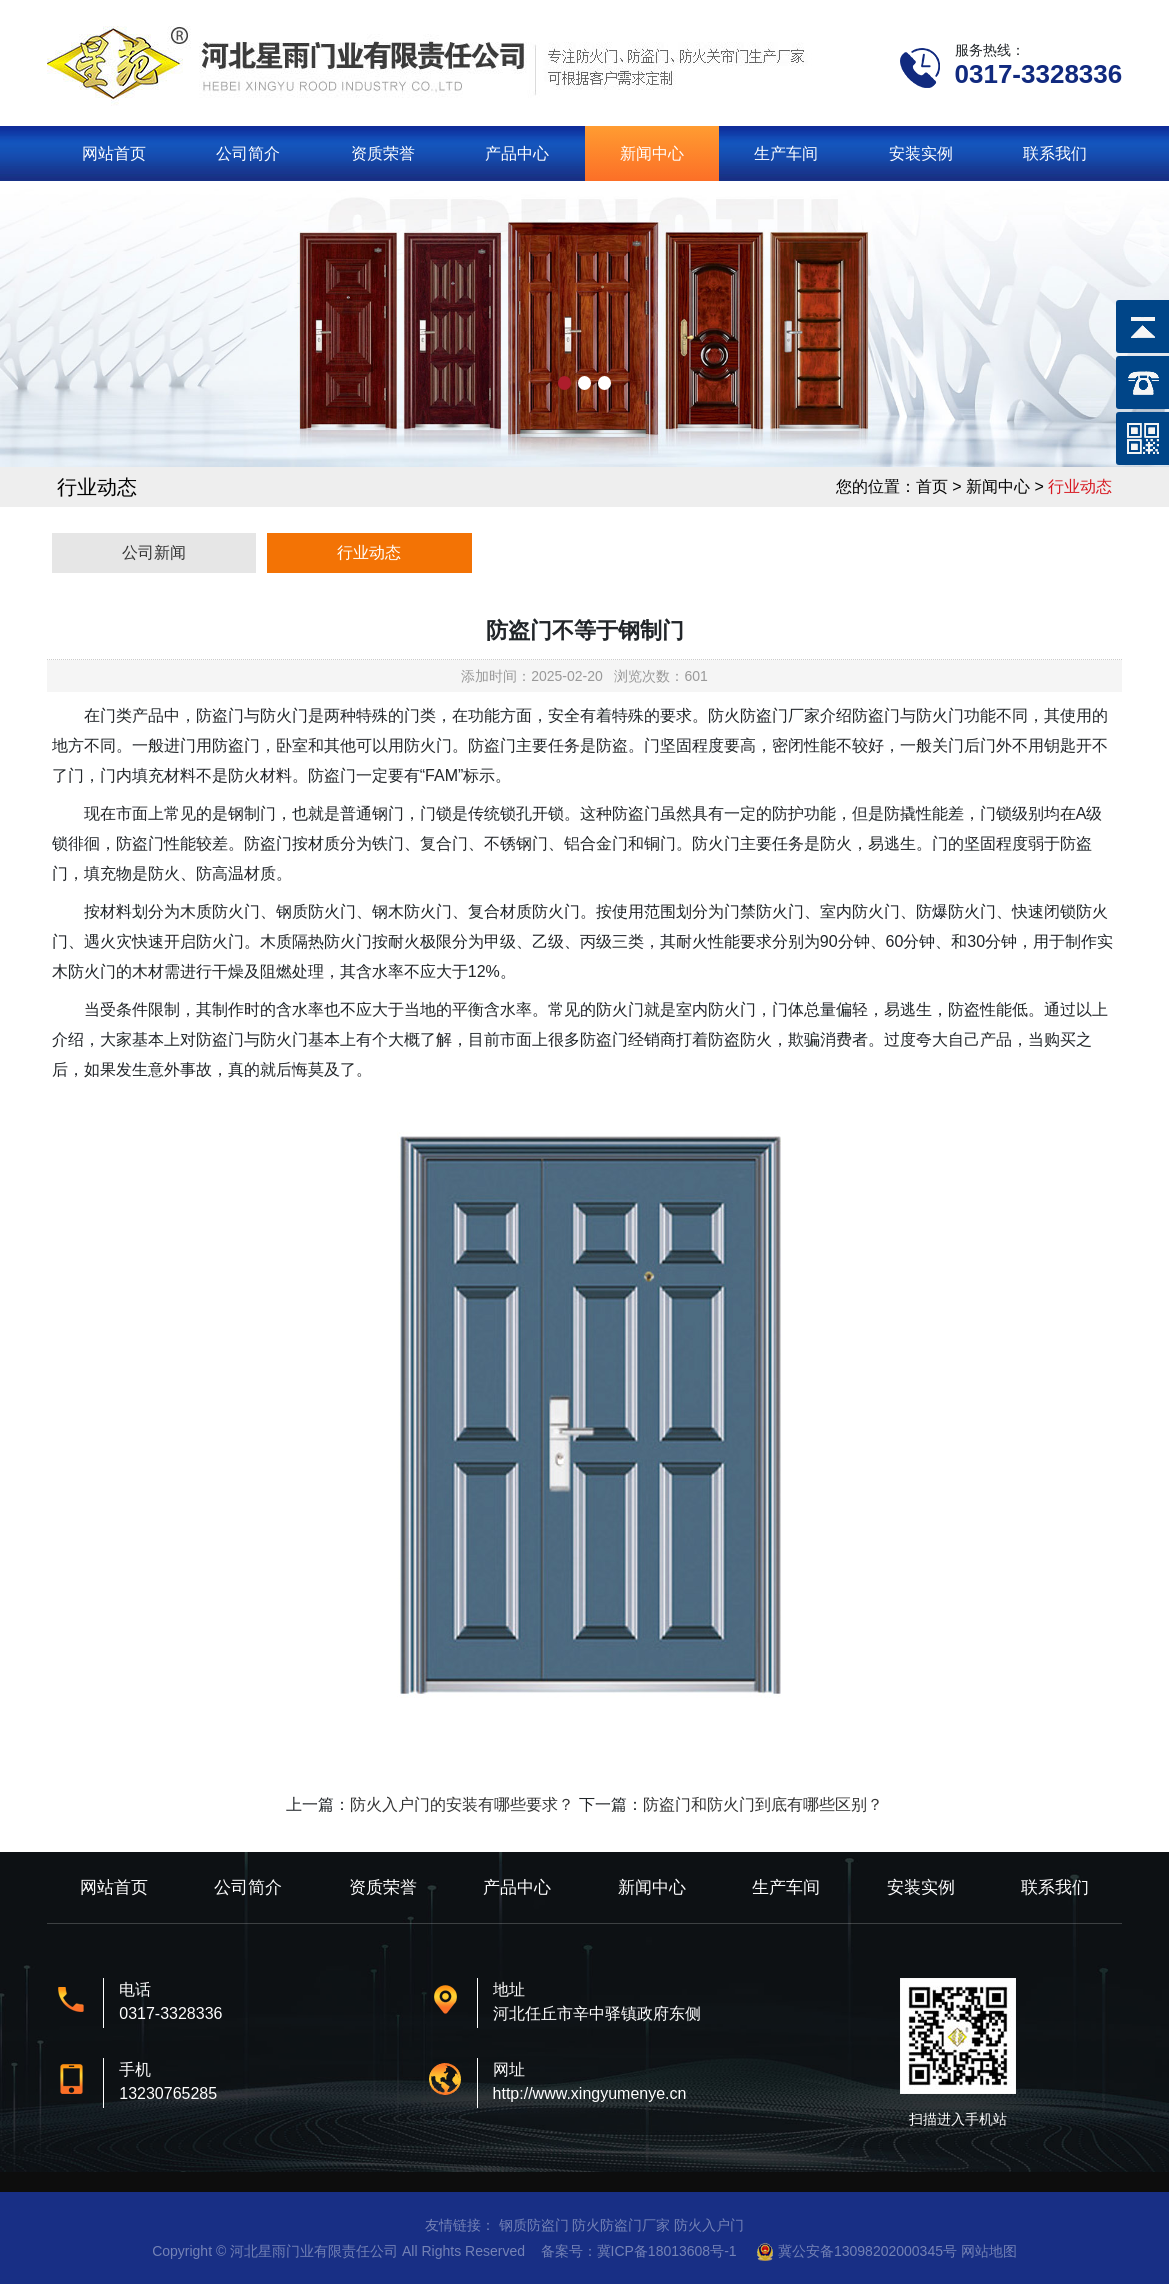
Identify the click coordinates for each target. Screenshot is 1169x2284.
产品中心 (517, 153)
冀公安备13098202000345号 (867, 2251)
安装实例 (921, 153)
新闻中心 (652, 153)
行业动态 (369, 552)
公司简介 (248, 153)
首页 (932, 486)
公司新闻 (154, 552)
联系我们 (1055, 153)
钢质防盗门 (534, 2225)
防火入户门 (709, 2225)
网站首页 (114, 153)
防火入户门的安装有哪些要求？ (462, 1804)
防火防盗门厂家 (621, 2225)
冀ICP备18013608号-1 (667, 2251)
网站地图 (989, 2251)
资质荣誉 (383, 153)
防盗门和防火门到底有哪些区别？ (763, 1804)
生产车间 (786, 153)
